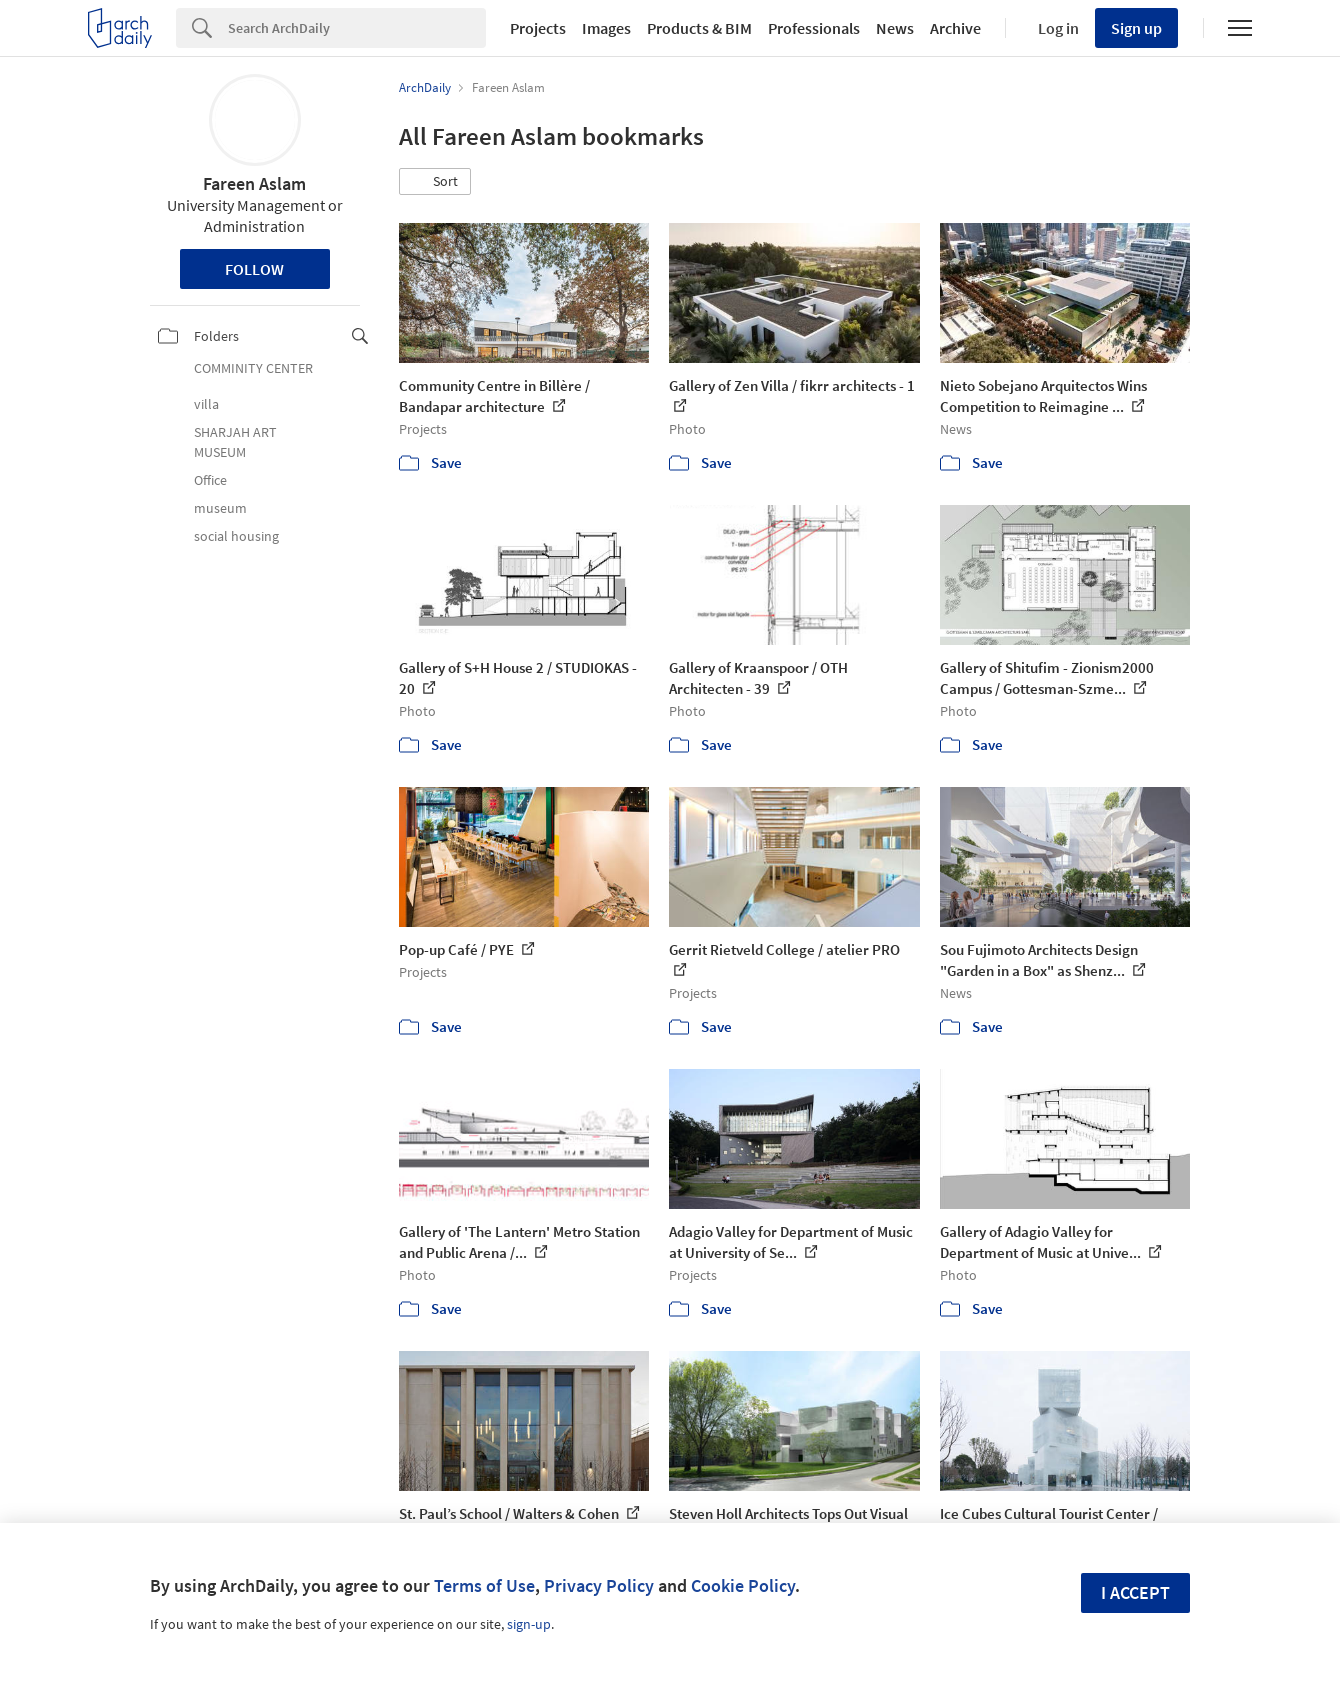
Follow (254, 269)
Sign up (1136, 28)
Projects (538, 28)
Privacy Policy (599, 1585)
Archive (955, 28)
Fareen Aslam (254, 183)
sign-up (529, 1624)
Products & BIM (699, 28)
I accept (1135, 1592)
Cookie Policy (743, 1585)
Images (606, 28)
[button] (435, 182)
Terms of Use (484, 1585)
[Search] (357, 28)
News (895, 28)
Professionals (814, 28)
